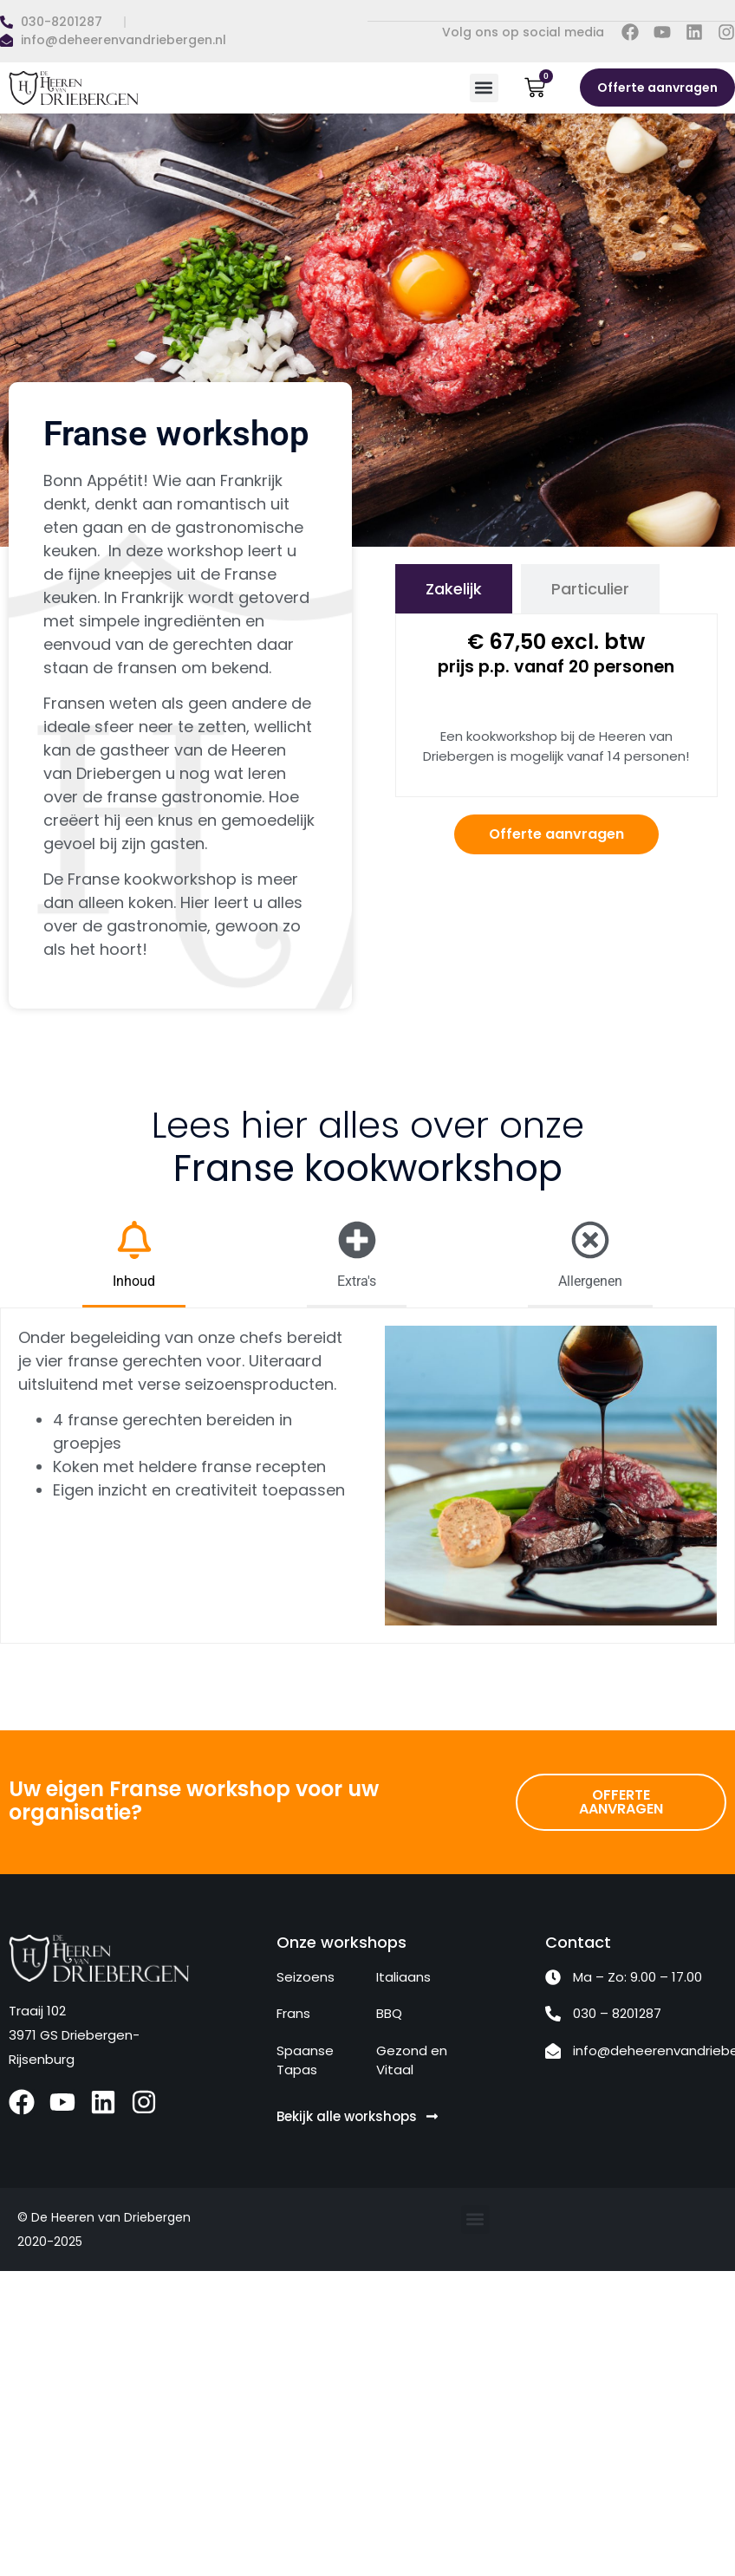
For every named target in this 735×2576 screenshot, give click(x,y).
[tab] (453, 588)
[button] (484, 88)
